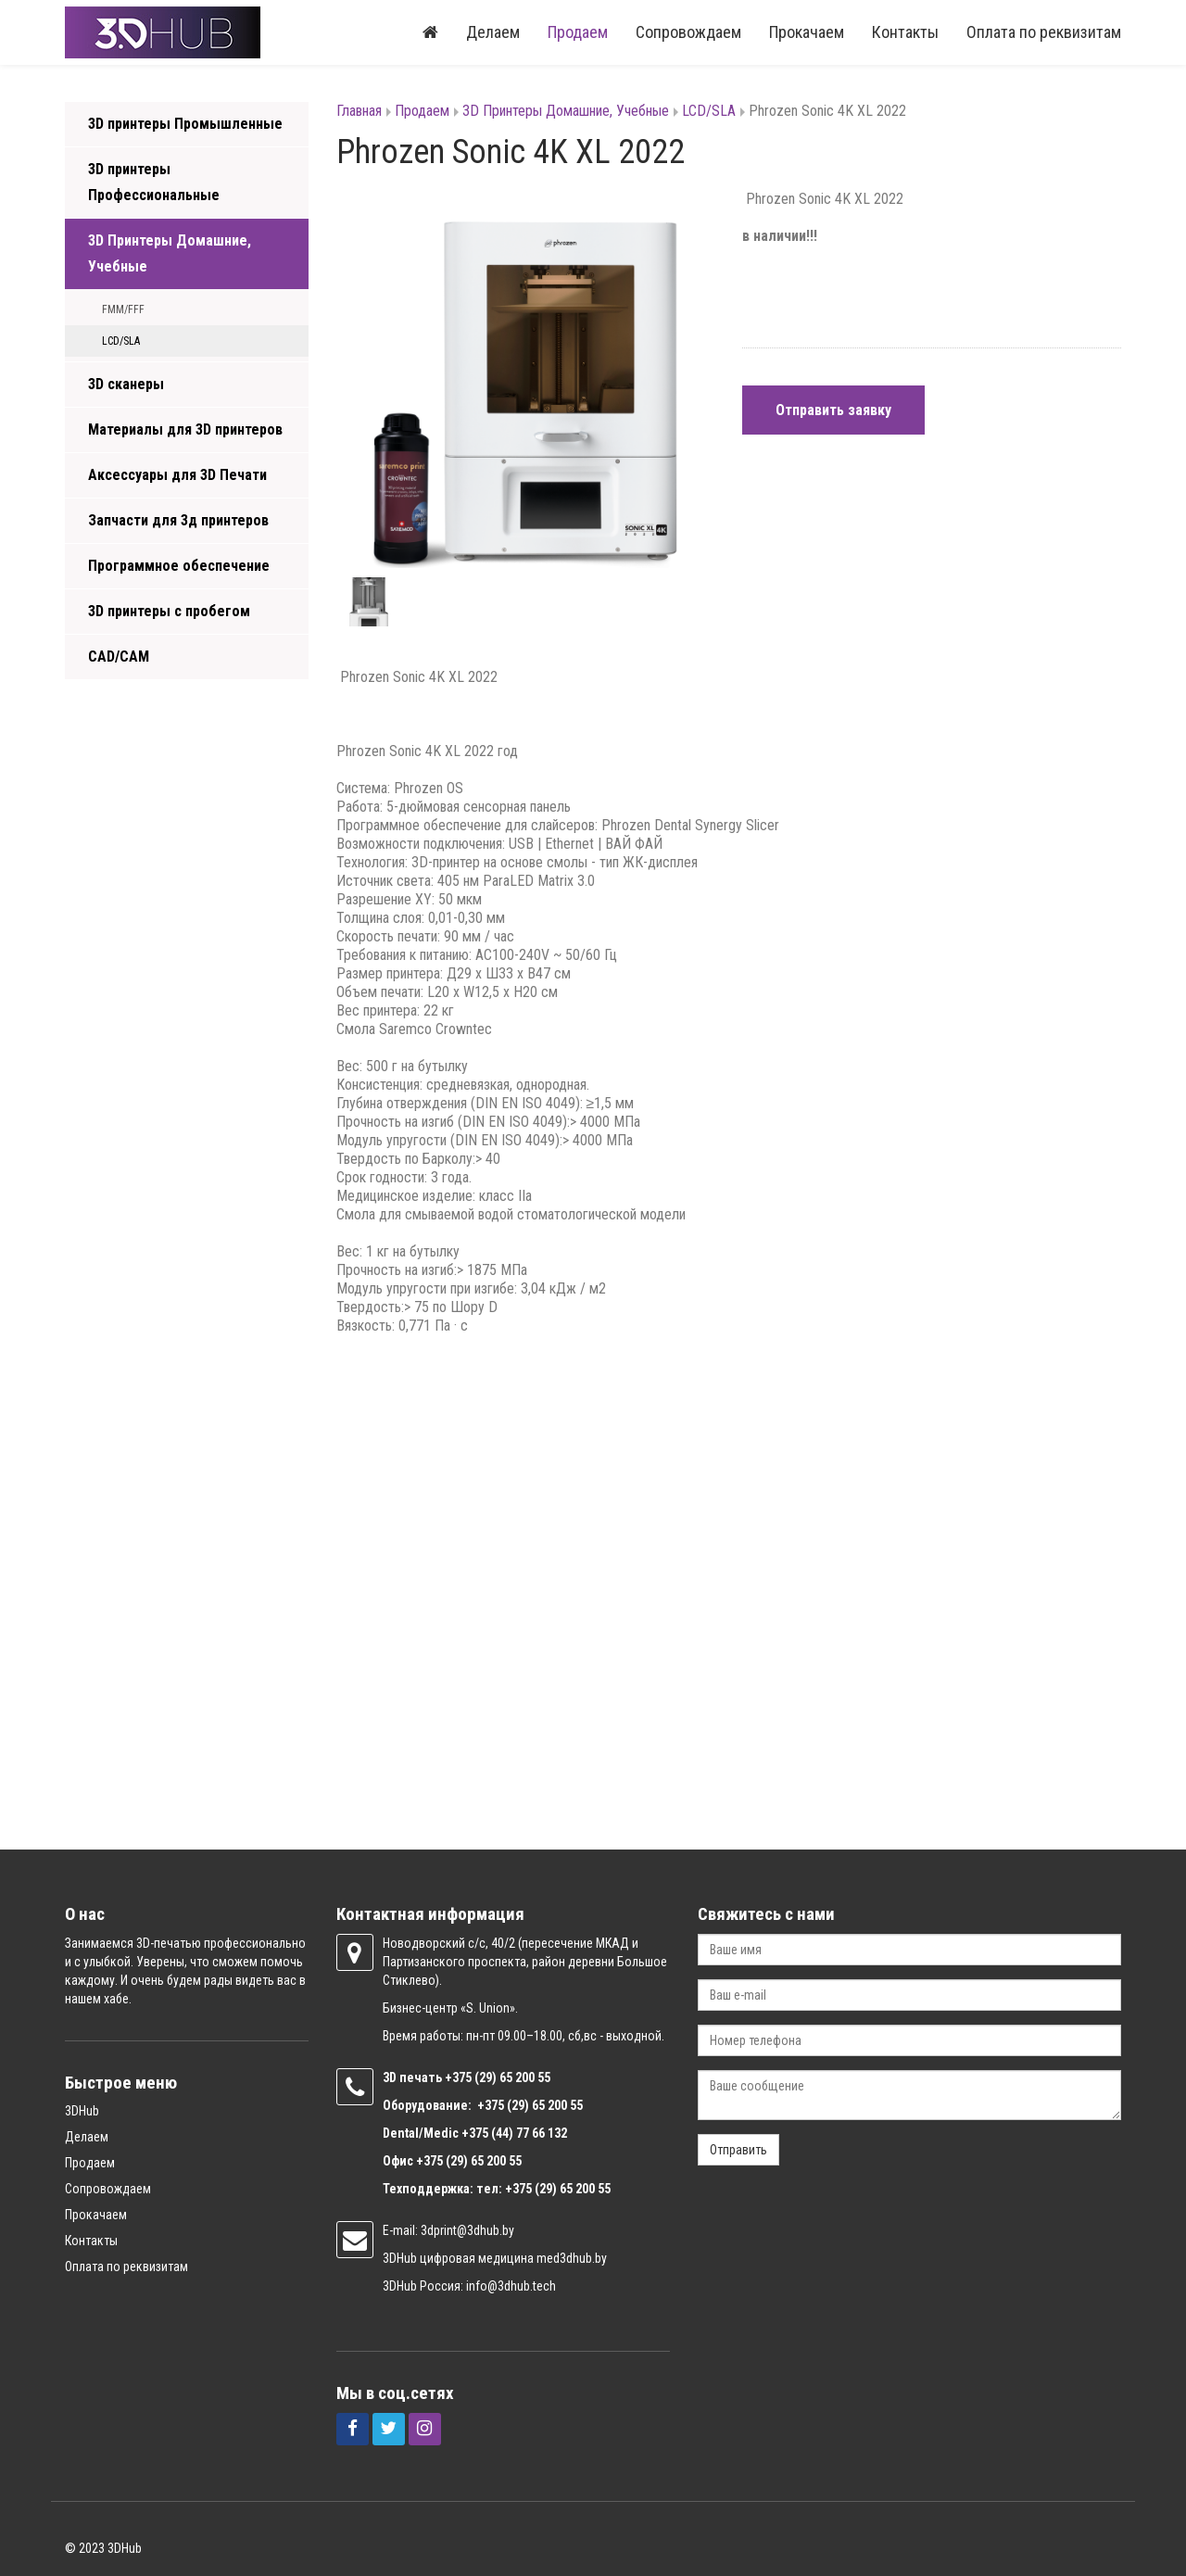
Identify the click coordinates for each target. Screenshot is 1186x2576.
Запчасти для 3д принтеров (178, 520)
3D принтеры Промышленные (185, 124)
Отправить (738, 2149)
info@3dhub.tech (511, 2286)
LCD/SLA (121, 341)
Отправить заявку (833, 410)
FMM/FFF (123, 309)
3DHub (82, 2110)
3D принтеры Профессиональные (154, 182)
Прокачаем (806, 32)
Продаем (578, 32)
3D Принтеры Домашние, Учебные (169, 253)
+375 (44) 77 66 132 (514, 2133)
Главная (359, 111)
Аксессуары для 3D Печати (177, 475)
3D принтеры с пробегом (169, 611)
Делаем (493, 32)
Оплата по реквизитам (1043, 32)
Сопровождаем (688, 32)
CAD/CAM (118, 656)
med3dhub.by (571, 2258)
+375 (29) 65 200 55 (469, 2160)
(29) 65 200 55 (512, 2077)
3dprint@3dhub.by (467, 2230)
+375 (459, 2077)
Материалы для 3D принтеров (185, 429)
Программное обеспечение (179, 566)
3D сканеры (126, 384)
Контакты (905, 32)
